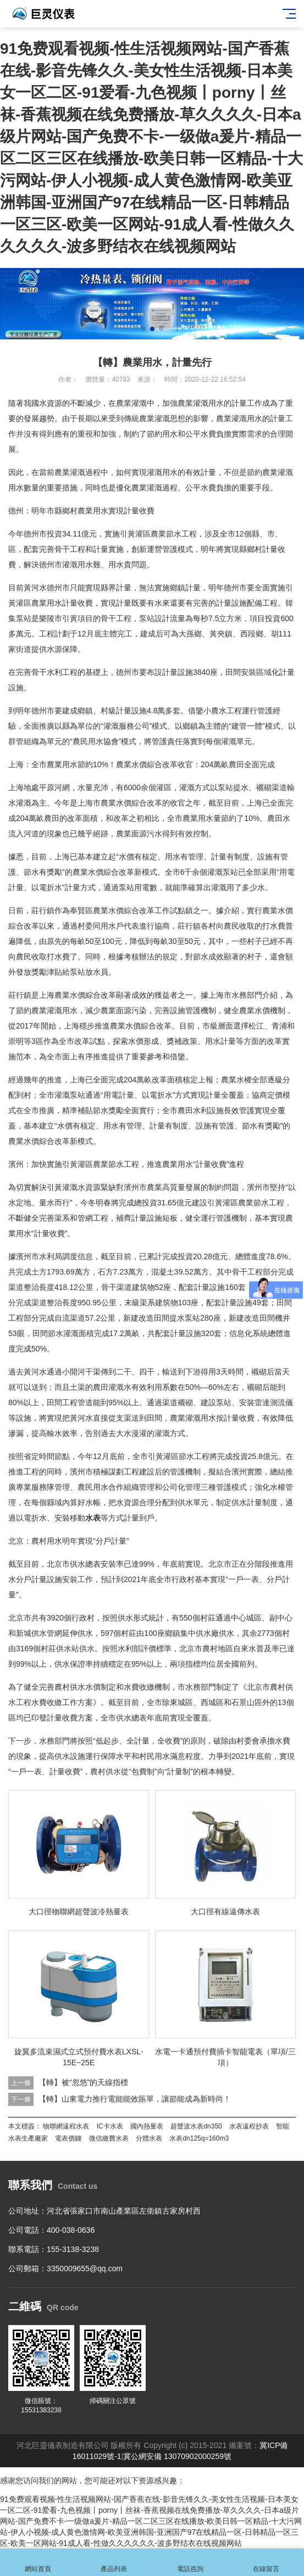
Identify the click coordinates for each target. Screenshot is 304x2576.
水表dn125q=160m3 (199, 2138)
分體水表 (149, 2138)
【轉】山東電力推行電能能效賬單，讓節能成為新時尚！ (134, 2098)
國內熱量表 (146, 2126)
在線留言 (266, 2562)
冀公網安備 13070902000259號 (177, 2456)
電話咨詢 (190, 2562)
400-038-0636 (71, 2230)
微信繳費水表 (109, 2138)
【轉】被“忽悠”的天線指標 (83, 2082)
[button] (143, 329)
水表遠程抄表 (249, 2126)
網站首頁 (38, 2562)
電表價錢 (68, 2138)
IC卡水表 (110, 2126)
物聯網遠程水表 (66, 2126)
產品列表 (114, 2562)
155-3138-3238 (73, 2249)
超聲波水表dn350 (196, 2126)
